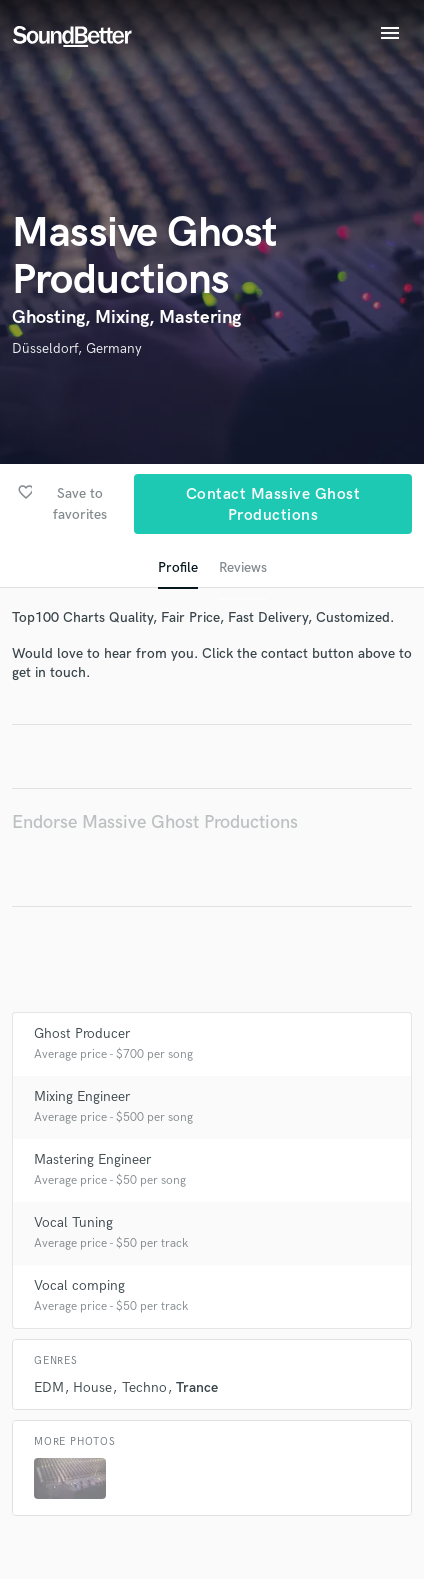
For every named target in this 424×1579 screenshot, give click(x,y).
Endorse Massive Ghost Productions (155, 822)
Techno (144, 1387)
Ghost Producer (82, 1033)
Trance (197, 1387)
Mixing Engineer (82, 1096)
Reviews (243, 567)
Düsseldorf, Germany (77, 348)
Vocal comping (79, 1285)
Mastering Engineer (92, 1159)
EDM (49, 1387)
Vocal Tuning (73, 1222)
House (92, 1387)
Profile (178, 567)
